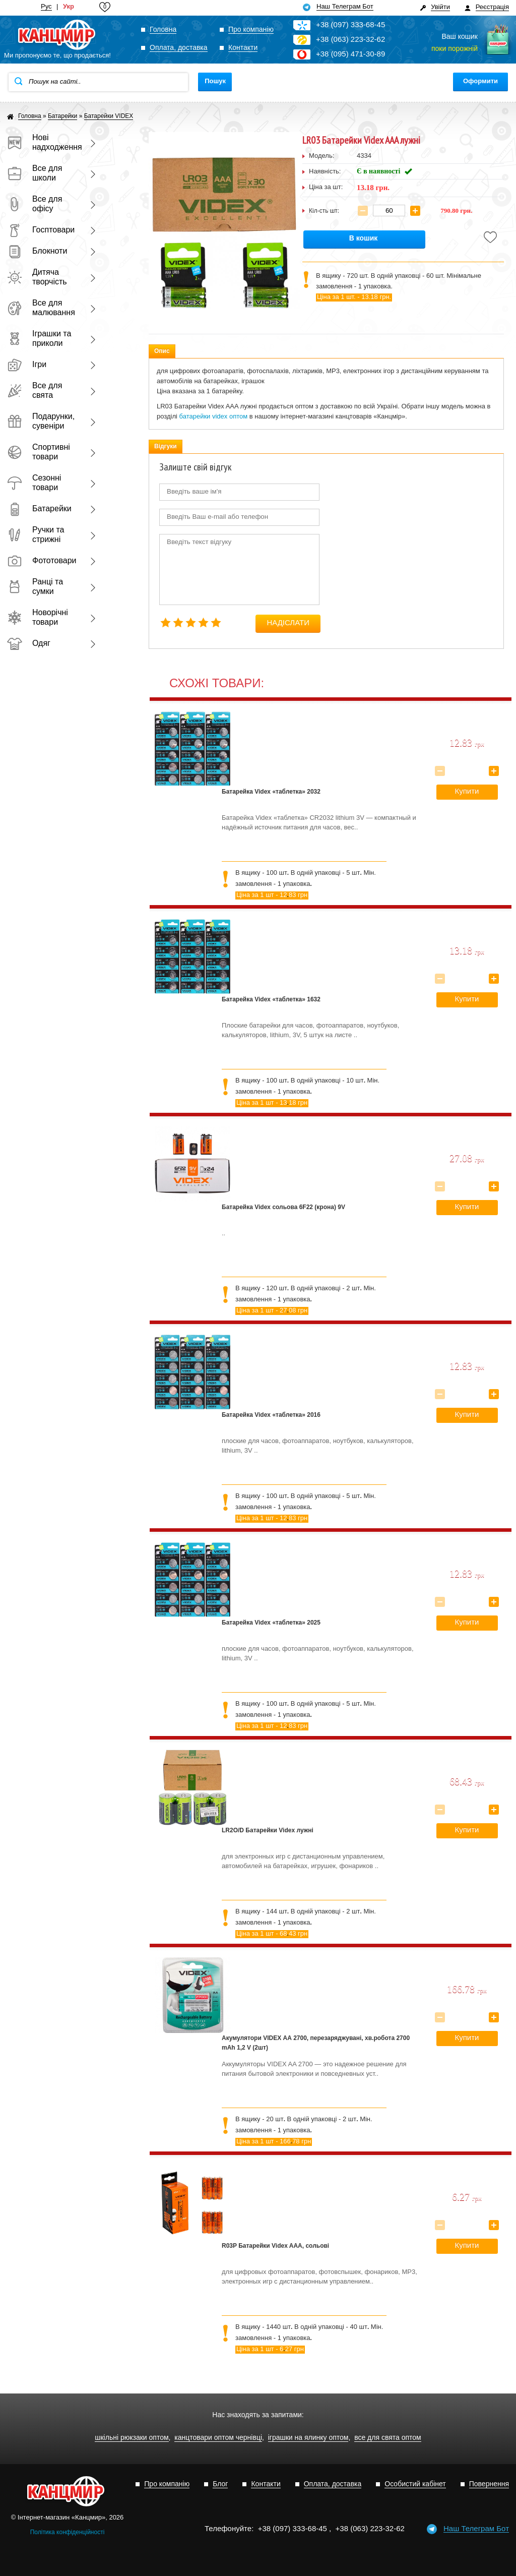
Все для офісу (34, 204)
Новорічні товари (37, 617)
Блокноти (37, 251)
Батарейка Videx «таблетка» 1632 (271, 999)
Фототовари (42, 560)
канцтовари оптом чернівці (218, 2437)
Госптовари (41, 229)
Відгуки (165, 446)
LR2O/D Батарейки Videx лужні (267, 1830)
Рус (46, 6)
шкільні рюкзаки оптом (131, 2437)
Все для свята (34, 390)
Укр (68, 6)
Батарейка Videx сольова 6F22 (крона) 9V (283, 1207)
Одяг (28, 643)
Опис (162, 350)
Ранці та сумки (35, 586)
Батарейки (39, 508)
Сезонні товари (34, 482)
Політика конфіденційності (67, 2532)
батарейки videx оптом (213, 416)
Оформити (480, 81)
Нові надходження (42, 142)
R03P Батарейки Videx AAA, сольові (275, 2245)
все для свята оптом (387, 2437)
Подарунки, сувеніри (41, 421)
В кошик (363, 238)
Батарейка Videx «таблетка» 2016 (271, 1414)
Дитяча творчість (37, 277)
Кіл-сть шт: (324, 210)
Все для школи (34, 173)
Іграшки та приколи (39, 338)
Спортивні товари (38, 452)
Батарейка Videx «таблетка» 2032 (271, 791)
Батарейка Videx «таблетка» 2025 (271, 1622)
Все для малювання (41, 307)
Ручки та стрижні (35, 534)
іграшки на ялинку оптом (308, 2437)
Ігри (26, 364)
